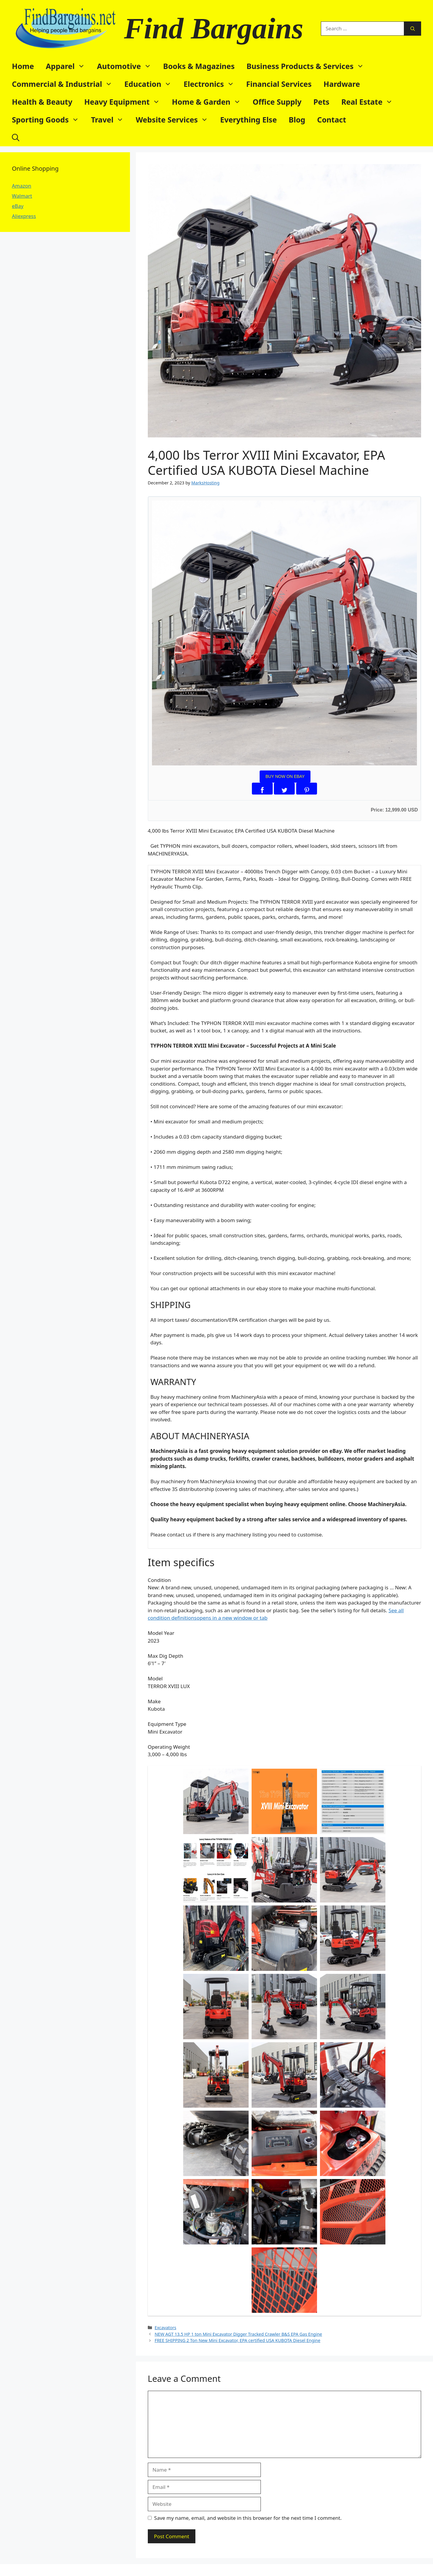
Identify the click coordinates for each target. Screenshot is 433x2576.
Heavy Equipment (125, 102)
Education (151, 84)
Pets (321, 102)
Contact (331, 119)
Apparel (68, 66)
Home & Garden (209, 102)
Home (23, 66)
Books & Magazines (199, 66)
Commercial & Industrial (65, 84)
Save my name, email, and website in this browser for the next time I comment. (247, 2517)
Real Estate (370, 102)
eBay (17, 205)
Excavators (165, 2327)
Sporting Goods (48, 119)
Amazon (21, 185)
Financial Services (279, 84)
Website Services (175, 119)
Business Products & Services (308, 66)
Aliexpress (24, 216)
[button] (15, 137)
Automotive (127, 66)
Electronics (211, 84)
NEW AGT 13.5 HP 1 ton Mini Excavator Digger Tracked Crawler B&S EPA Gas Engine (238, 2334)
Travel (110, 119)
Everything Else (248, 119)
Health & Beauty (42, 102)
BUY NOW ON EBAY (285, 776)
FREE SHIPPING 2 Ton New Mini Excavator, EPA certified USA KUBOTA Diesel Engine (237, 2340)
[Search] (412, 28)
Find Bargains (213, 28)
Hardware (342, 84)
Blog (297, 119)
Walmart (22, 195)
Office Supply (277, 102)
